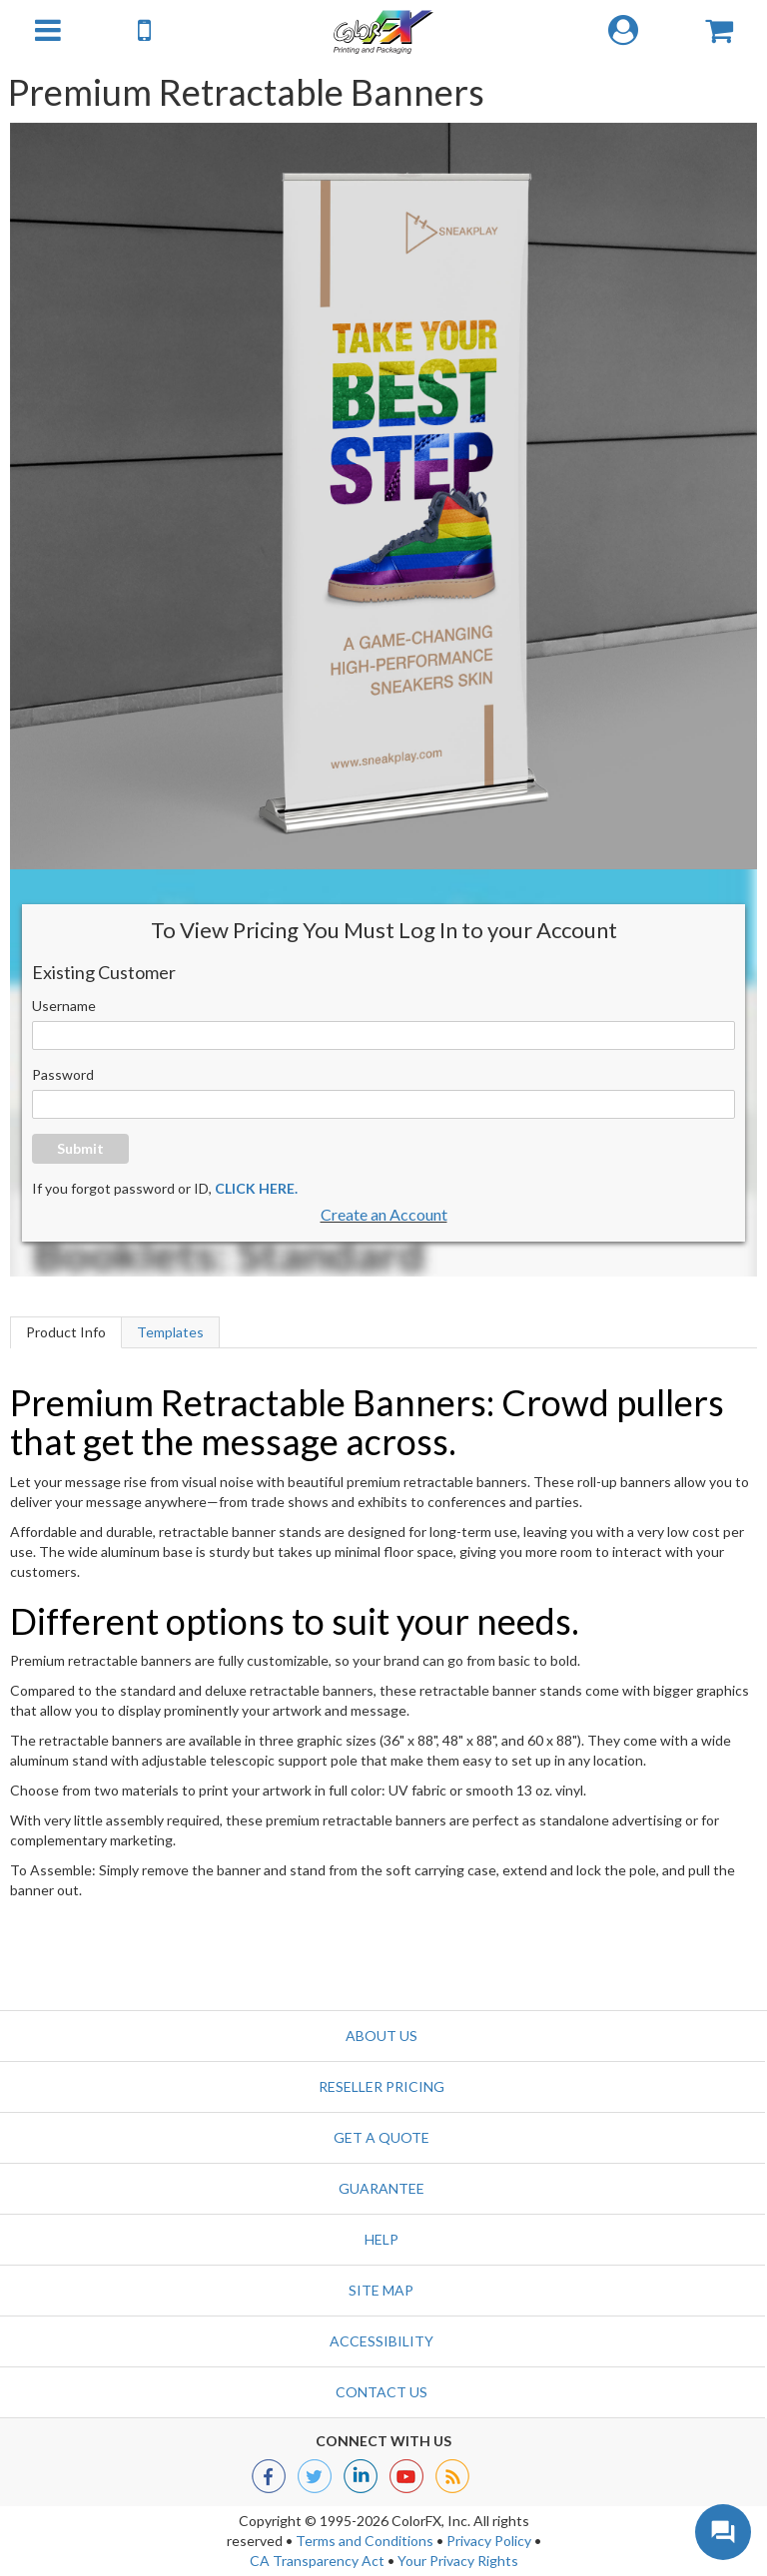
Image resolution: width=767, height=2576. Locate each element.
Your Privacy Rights (457, 2560)
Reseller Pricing (381, 2086)
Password (63, 1074)
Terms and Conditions (364, 2540)
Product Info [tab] (66, 1331)
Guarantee (381, 2188)
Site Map (381, 2290)
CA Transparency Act (317, 2560)
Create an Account (384, 1214)
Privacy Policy (488, 2540)
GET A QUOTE (381, 2137)
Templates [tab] (170, 1331)
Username (64, 1005)
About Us (381, 2035)
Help (381, 2239)
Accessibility (381, 2340)
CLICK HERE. (256, 1188)
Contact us (381, 2391)
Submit (80, 1148)
